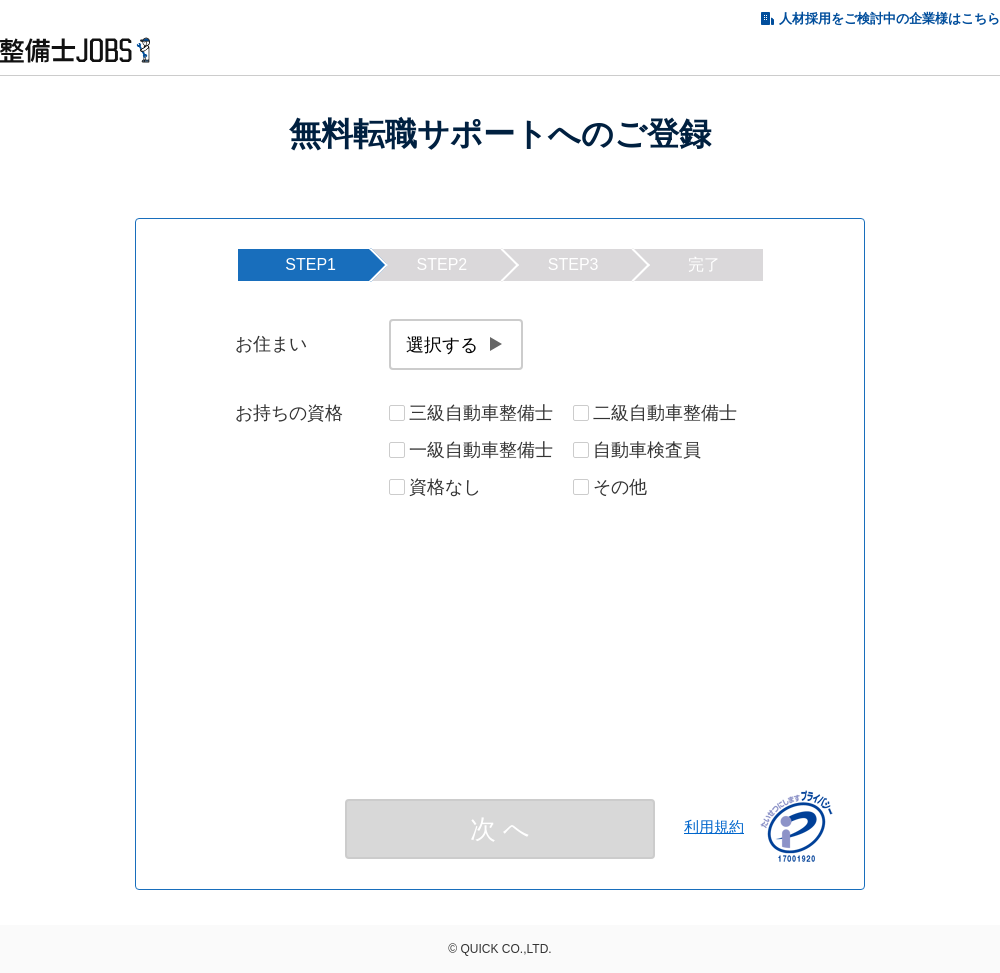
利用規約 (714, 826)
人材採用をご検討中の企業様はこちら (889, 18)
